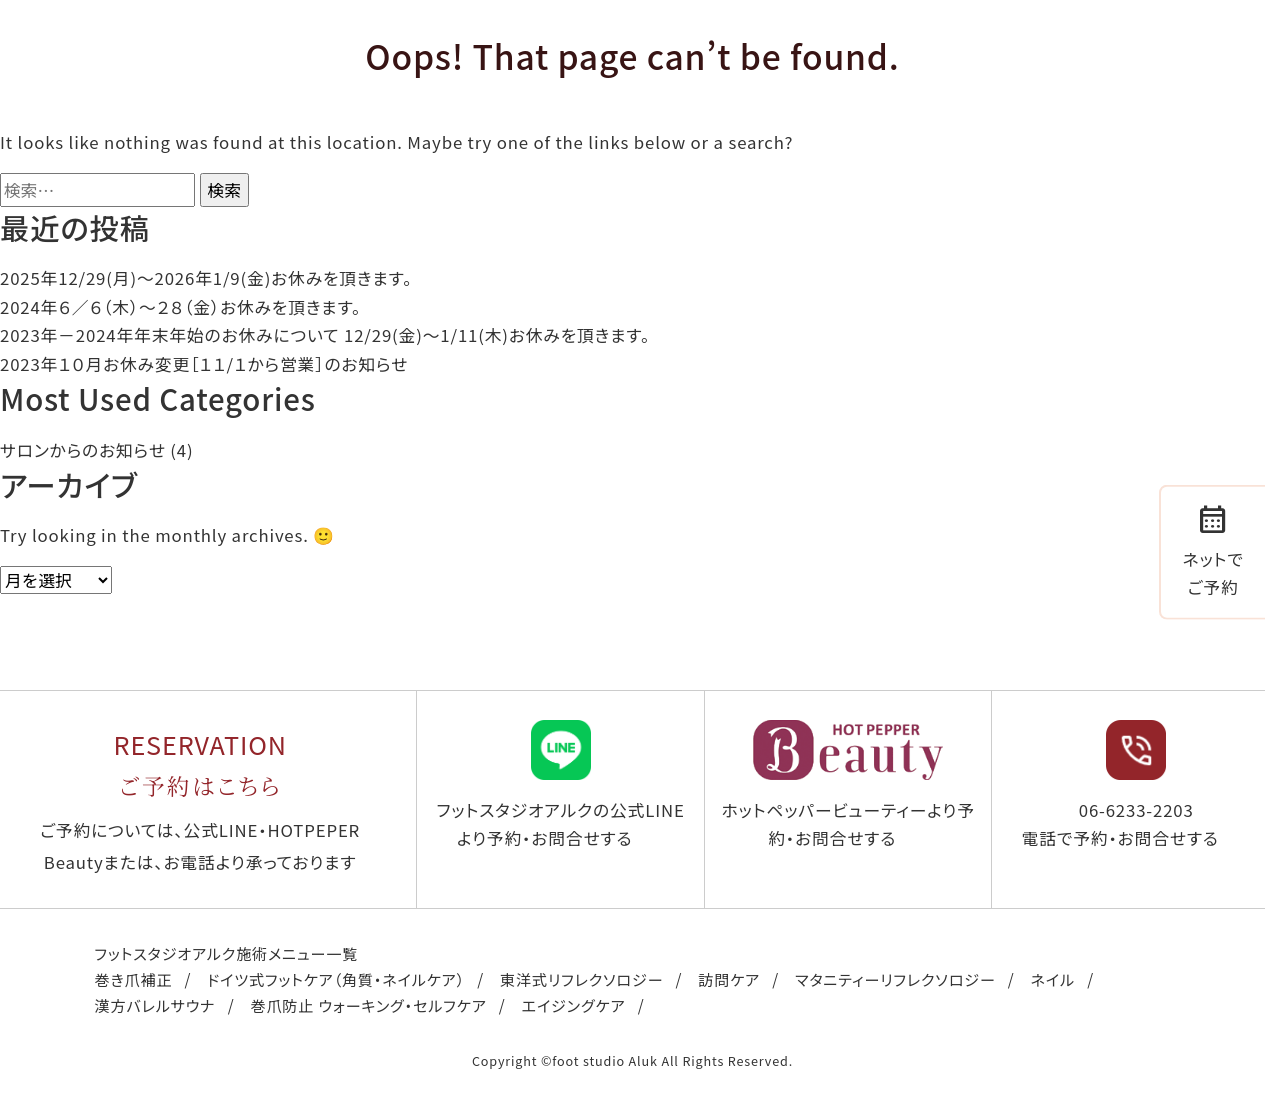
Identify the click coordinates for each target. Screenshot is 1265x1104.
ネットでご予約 (1213, 549)
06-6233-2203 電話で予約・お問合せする (1120, 785)
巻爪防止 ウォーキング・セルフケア (368, 1005)
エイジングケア (574, 1005)
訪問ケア (729, 979)
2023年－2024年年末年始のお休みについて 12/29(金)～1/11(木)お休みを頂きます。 (325, 335)
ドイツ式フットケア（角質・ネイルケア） (336, 979)
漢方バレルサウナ (155, 1005)
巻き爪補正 (134, 979)
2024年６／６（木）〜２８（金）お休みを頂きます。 (180, 307)
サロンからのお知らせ (83, 450)
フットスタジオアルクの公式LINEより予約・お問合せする (561, 785)
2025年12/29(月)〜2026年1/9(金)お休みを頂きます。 (206, 278)
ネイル (1053, 979)
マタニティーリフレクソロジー (895, 979)
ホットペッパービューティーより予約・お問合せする (847, 785)
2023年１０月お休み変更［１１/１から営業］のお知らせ (204, 364)
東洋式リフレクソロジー (581, 979)
